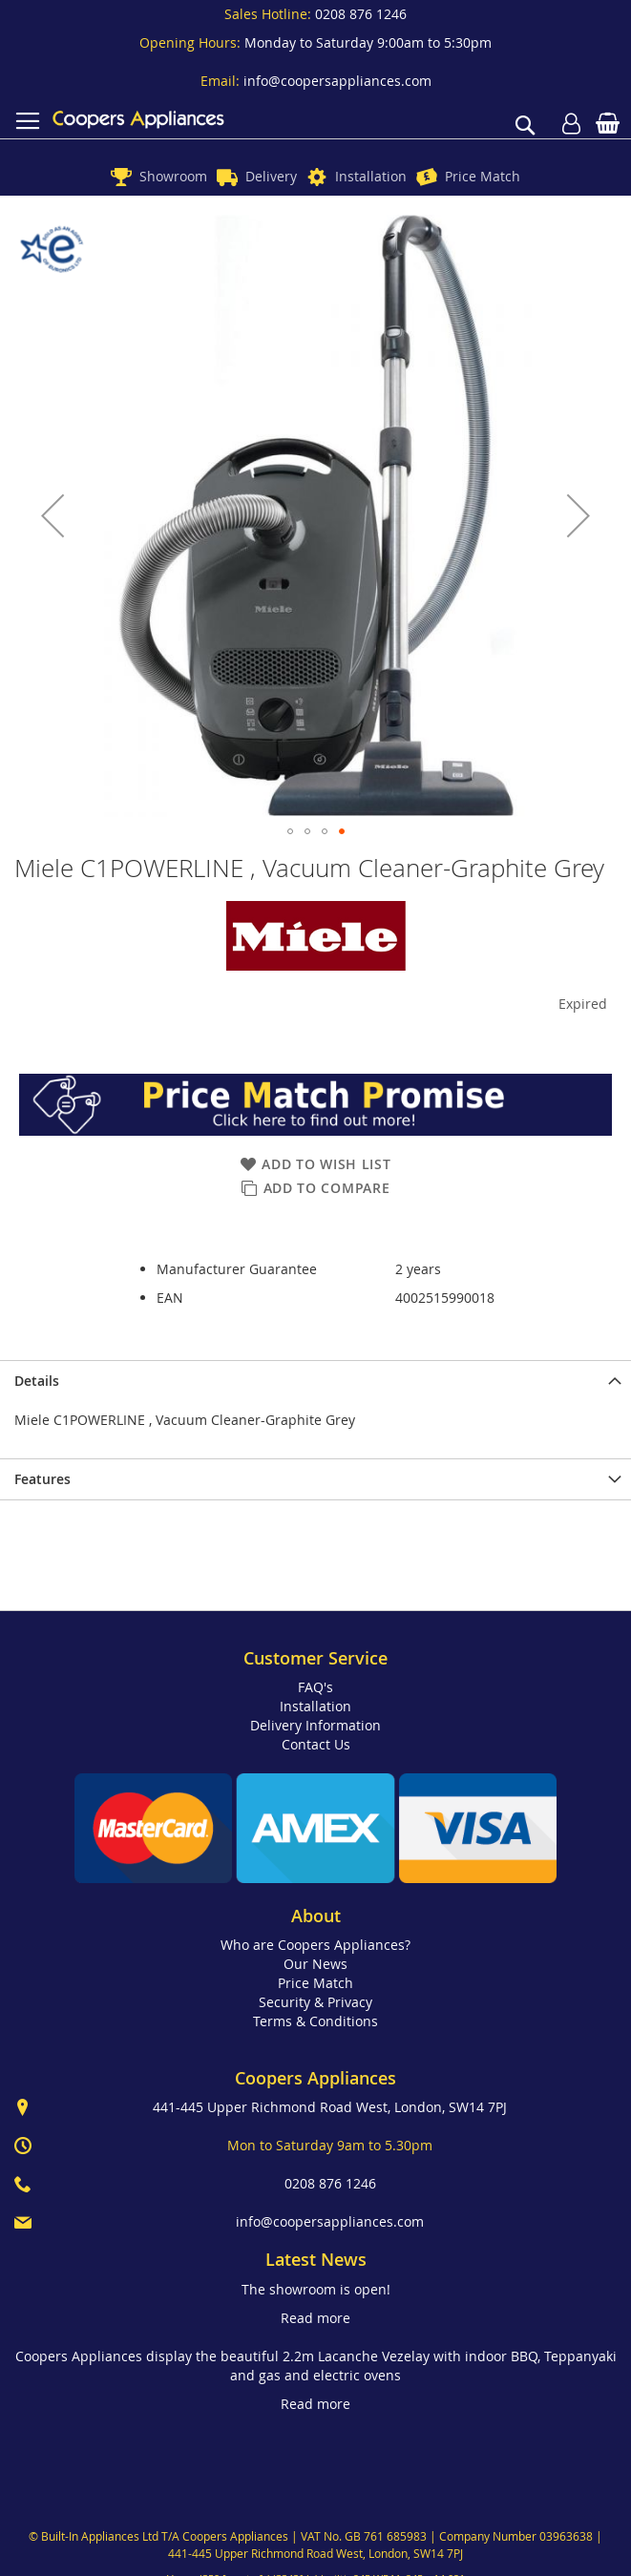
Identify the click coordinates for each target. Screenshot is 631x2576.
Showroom (173, 176)
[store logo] (138, 119)
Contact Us (316, 1744)
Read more (315, 2318)
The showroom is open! (316, 2289)
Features (42, 1479)
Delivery (271, 176)
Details (36, 1381)
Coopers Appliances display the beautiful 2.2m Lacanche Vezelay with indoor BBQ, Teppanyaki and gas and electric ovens (316, 2365)
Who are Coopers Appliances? (315, 1945)
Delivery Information (315, 1725)
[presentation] (315, 1380)
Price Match (482, 176)
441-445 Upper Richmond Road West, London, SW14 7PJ (330, 2107)
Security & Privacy (315, 2002)
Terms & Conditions (315, 2021)
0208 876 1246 (361, 14)
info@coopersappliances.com (337, 81)
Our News (315, 1964)
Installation (371, 176)
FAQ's (315, 1687)
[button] (52, 516)
